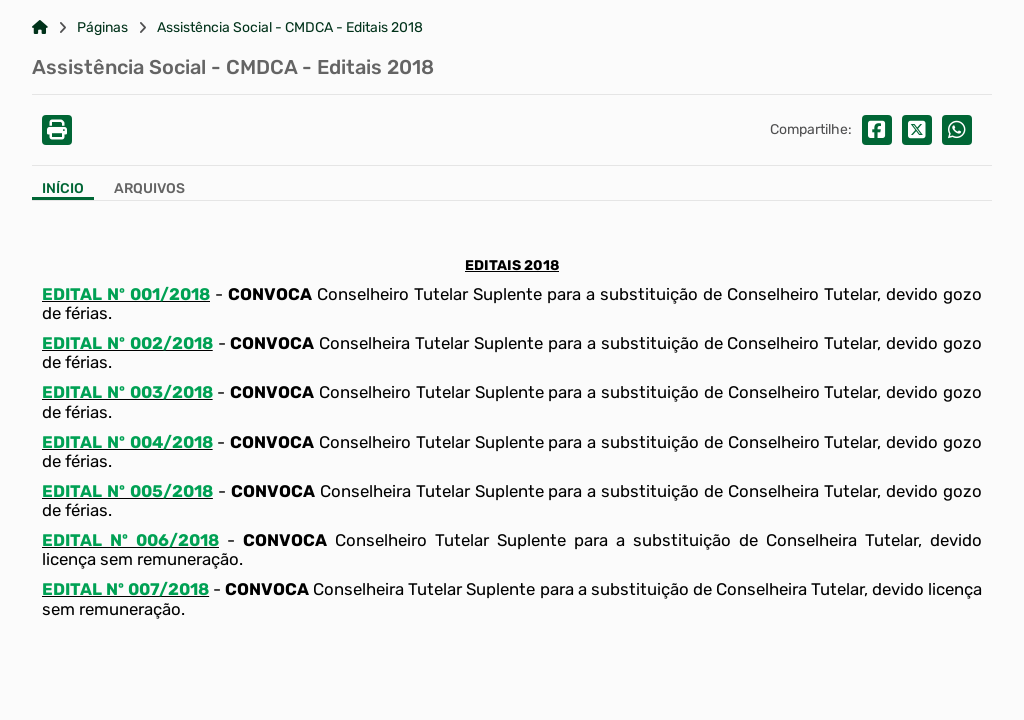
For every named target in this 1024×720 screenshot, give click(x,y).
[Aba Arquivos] (149, 190)
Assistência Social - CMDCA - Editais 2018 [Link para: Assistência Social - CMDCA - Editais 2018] (290, 28)
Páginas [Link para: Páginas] (102, 28)
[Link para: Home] (40, 28)
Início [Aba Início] (63, 189)
